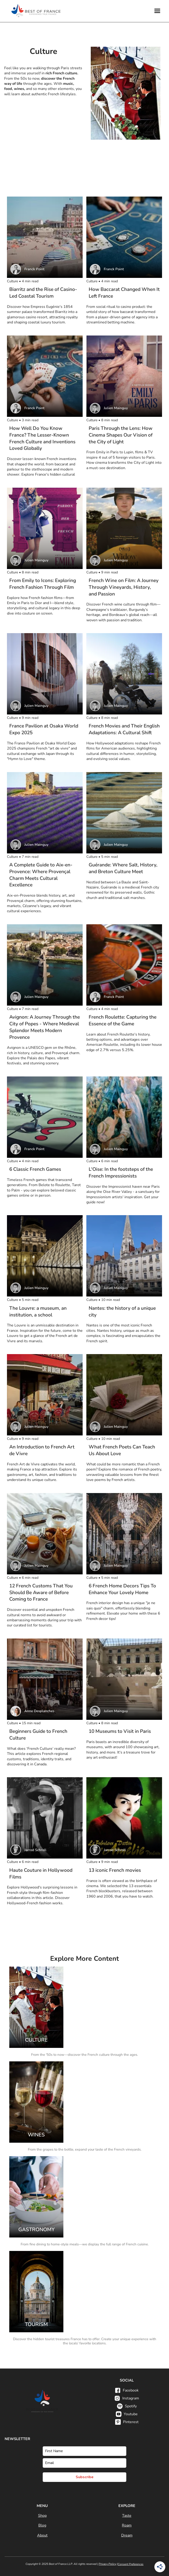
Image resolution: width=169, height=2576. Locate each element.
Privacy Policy (107, 2564)
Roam (127, 2525)
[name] (84, 2451)
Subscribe (85, 2477)
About (42, 2535)
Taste (126, 2515)
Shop (42, 2515)
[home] (35, 11)
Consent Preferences (130, 2564)
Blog (42, 2525)
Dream (127, 2535)
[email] (84, 2463)
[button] (157, 11)
